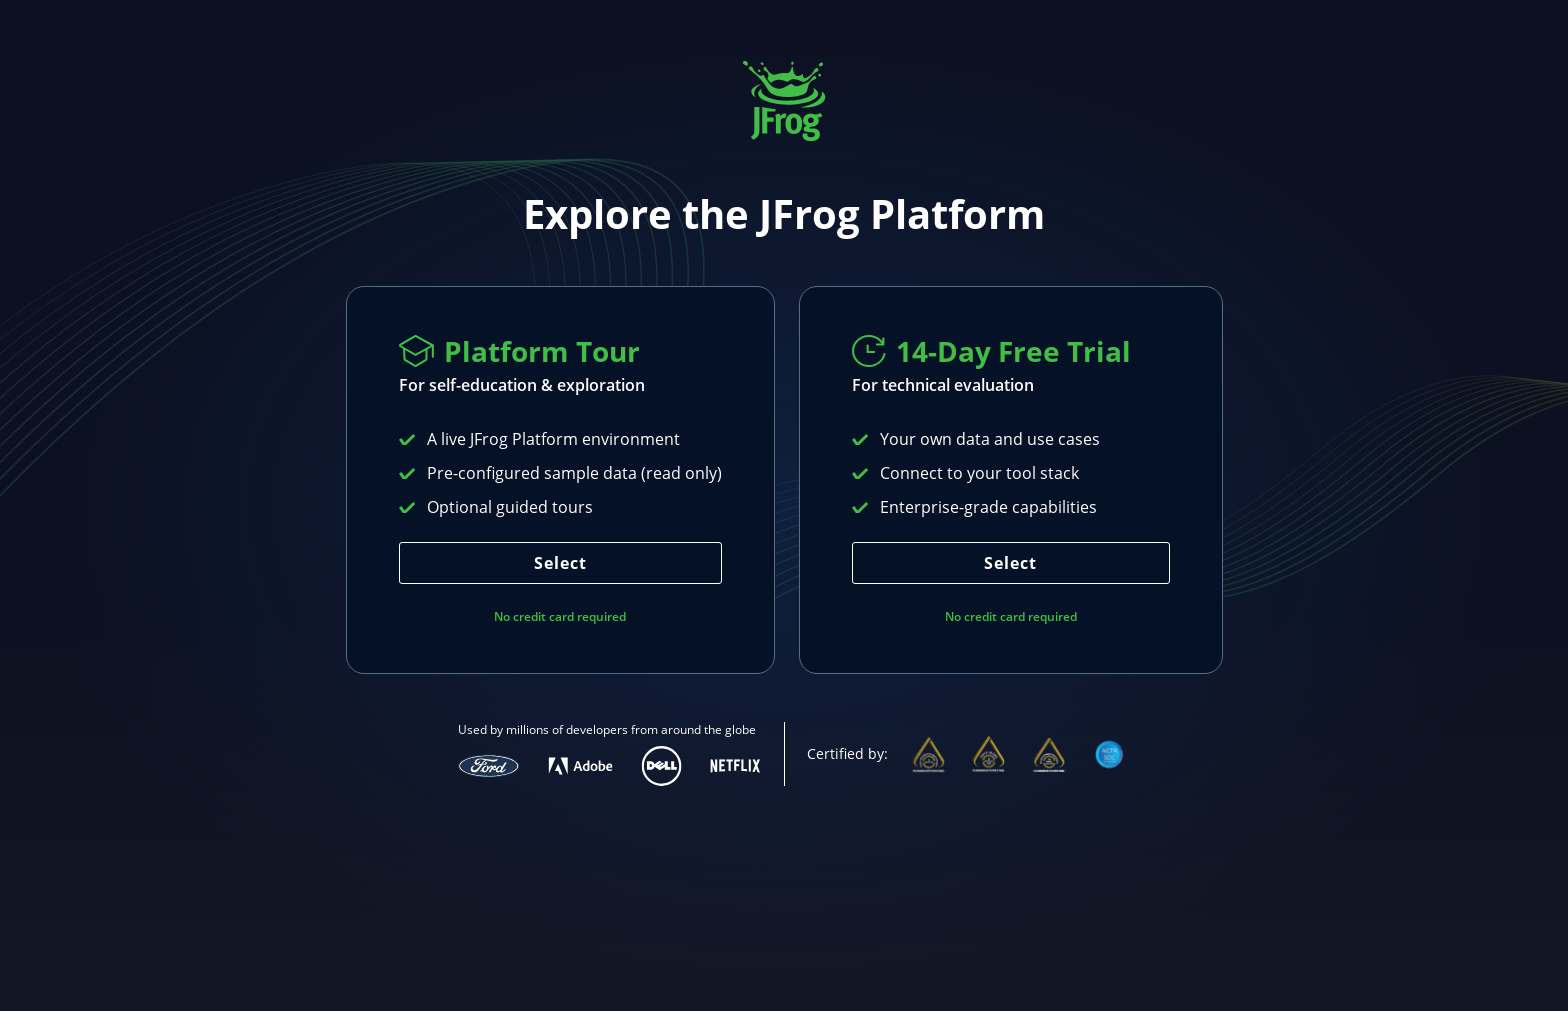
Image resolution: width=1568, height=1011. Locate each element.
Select (560, 563)
